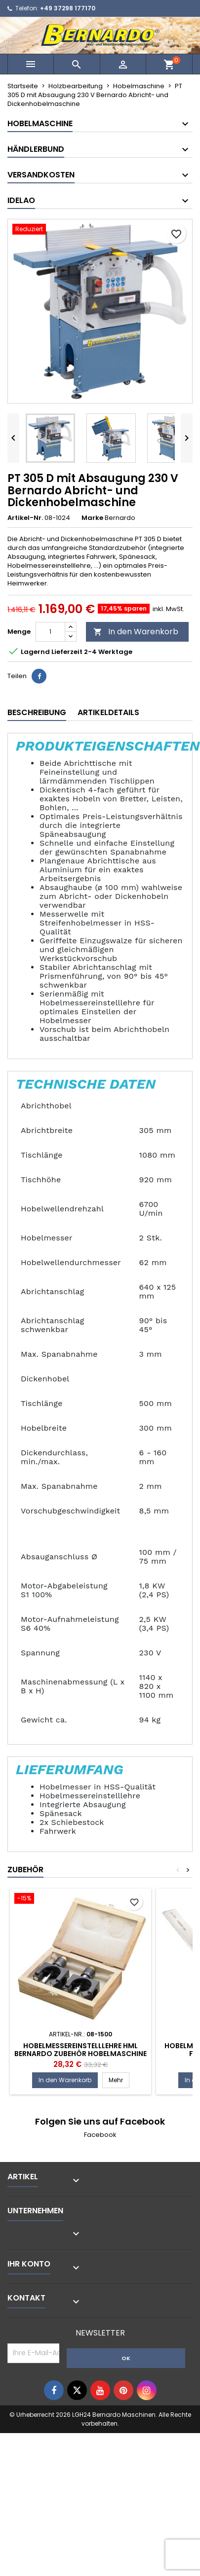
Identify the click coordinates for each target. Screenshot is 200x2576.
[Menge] (50, 632)
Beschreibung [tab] (36, 712)
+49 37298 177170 (67, 8)
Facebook (100, 2134)
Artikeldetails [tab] (108, 712)
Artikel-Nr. (25, 518)
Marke (92, 518)
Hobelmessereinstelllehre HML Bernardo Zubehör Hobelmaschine (80, 2050)
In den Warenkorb (135, 631)
